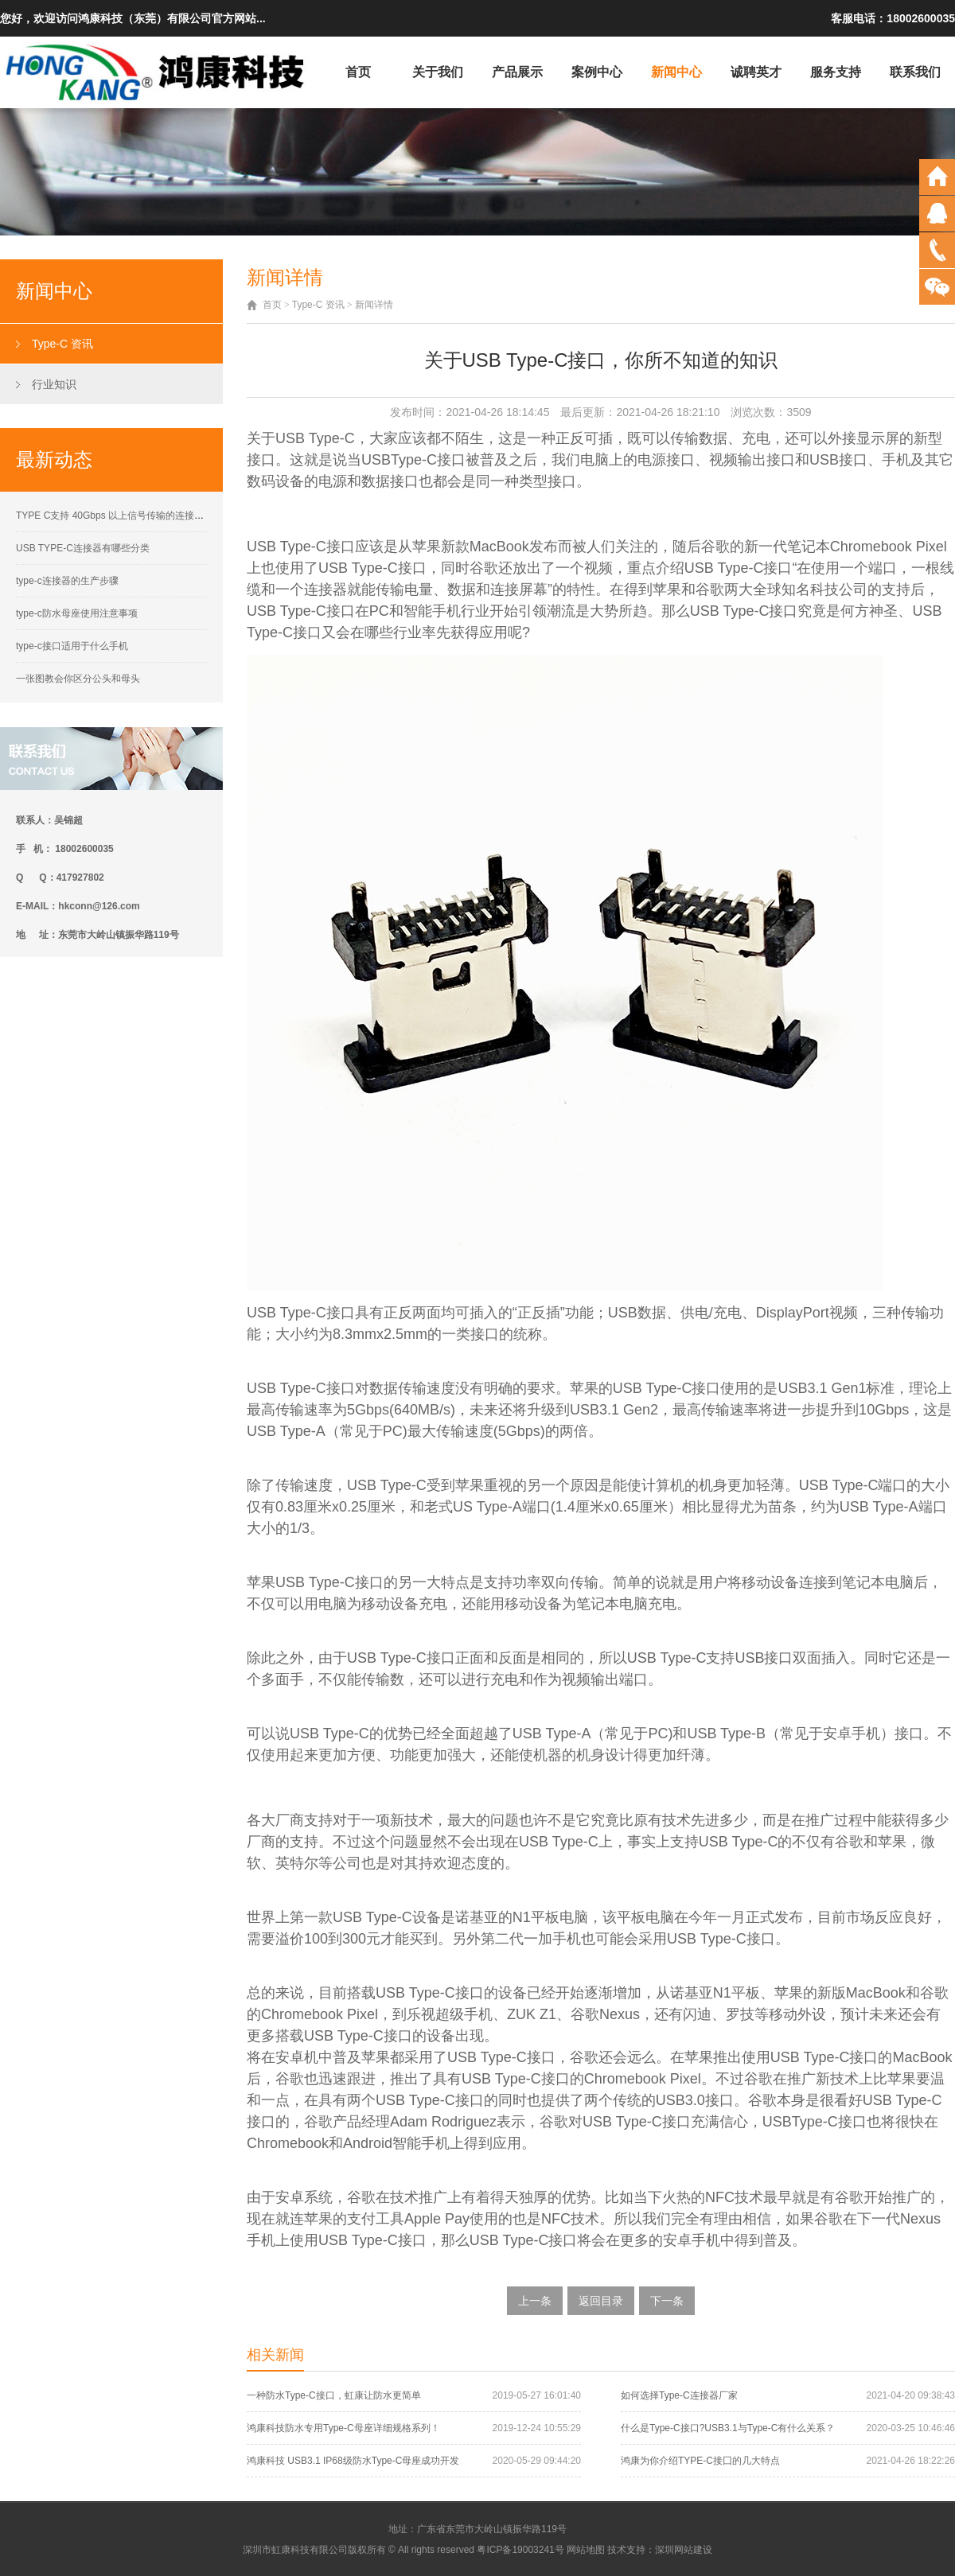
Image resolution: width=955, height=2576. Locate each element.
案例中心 (596, 72)
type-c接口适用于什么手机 (72, 646)
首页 (358, 72)
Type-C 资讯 (62, 343)
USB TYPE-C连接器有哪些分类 (83, 548)
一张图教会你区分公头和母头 (78, 678)
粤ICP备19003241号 (520, 2549)
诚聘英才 (756, 72)
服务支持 (835, 72)
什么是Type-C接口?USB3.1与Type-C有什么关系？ (728, 2428)
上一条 (535, 2300)
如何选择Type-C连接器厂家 (679, 2395)
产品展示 (517, 72)
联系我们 (915, 72)
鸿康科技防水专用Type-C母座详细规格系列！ (343, 2428)
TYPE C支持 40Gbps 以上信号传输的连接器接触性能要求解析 (148, 515)
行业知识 (54, 384)
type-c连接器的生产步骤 (67, 580)
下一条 (667, 2300)
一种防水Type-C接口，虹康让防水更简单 (334, 2395)
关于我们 (437, 72)
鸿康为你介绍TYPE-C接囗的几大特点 (700, 2460)
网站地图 (586, 2549)
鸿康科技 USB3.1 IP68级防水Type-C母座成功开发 (353, 2460)
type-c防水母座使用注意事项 (77, 613)
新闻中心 (676, 72)
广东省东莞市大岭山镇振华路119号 (492, 2529)
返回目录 (601, 2300)
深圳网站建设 (683, 2549)
